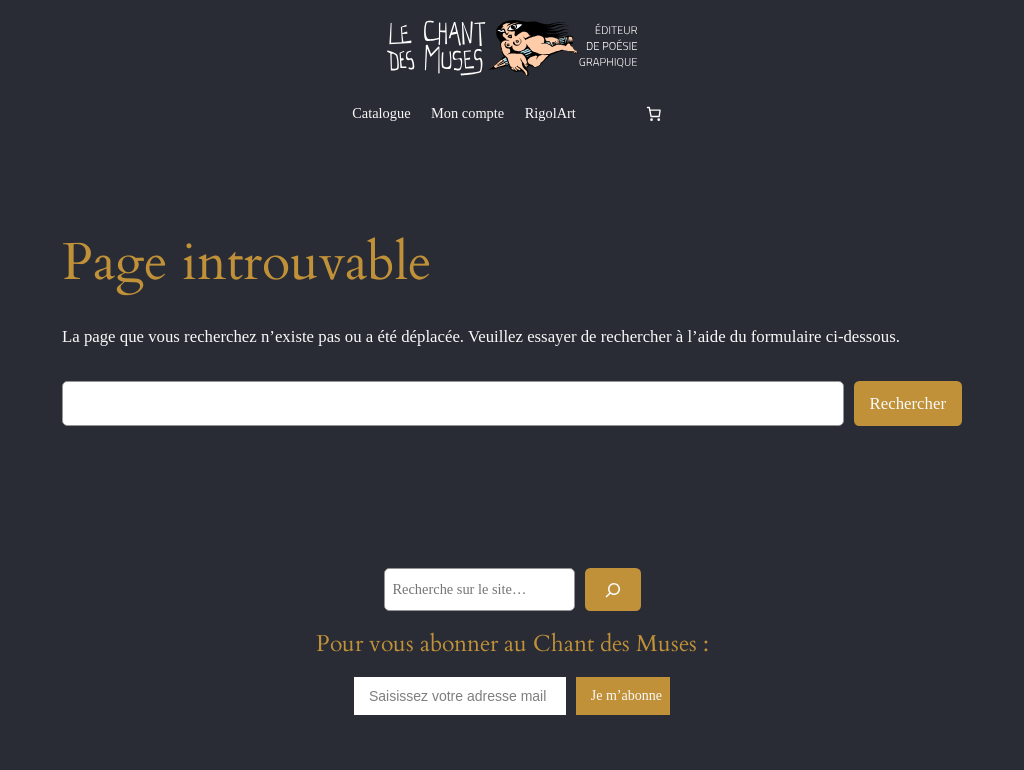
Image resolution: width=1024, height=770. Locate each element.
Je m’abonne (626, 695)
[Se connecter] (609, 113)
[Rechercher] (613, 589)
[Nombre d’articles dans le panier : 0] (654, 113)
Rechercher (908, 403)
